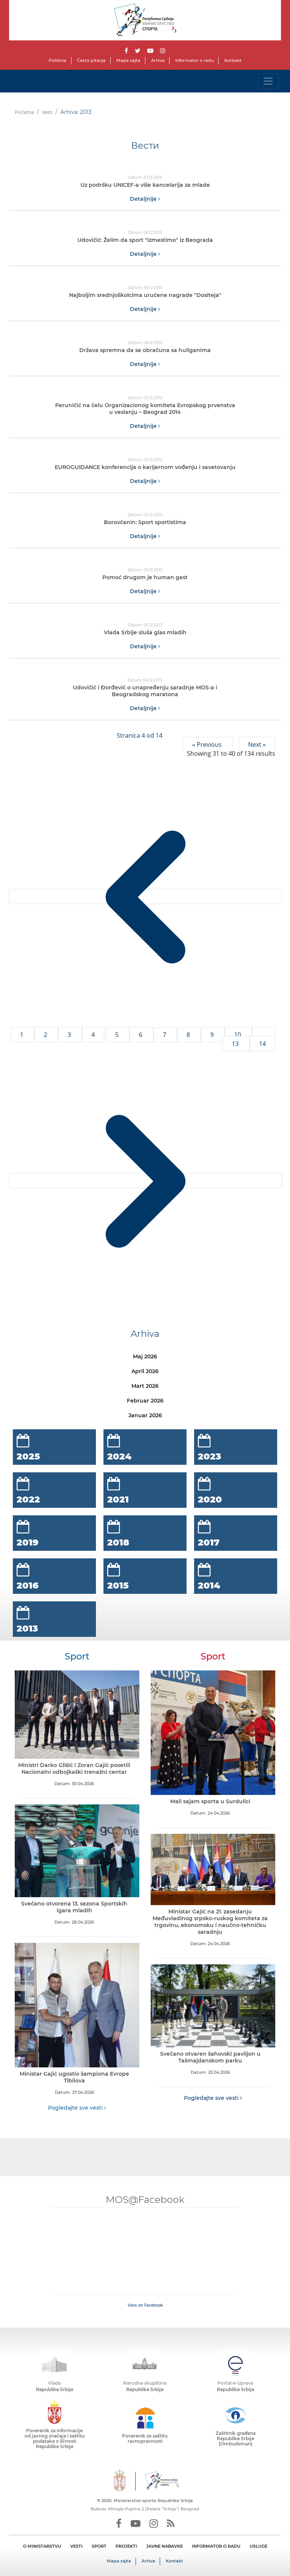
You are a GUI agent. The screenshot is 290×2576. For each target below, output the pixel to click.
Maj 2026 (145, 1356)
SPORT (99, 2546)
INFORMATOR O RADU (216, 2546)
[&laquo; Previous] (145, 896)
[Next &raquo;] (145, 1180)
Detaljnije (145, 198)
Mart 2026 (145, 1386)
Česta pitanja (91, 60)
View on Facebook (145, 2305)
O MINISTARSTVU (42, 2546)
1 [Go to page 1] (22, 1034)
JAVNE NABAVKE (164, 2546)
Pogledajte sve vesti (77, 2107)
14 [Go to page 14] (262, 1044)
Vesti (47, 112)
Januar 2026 (145, 1415)
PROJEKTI (126, 2546)
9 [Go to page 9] (212, 1034)
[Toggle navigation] (268, 81)
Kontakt (233, 60)
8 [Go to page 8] (189, 1034)
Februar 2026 (145, 1400)
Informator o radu (194, 60)
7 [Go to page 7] (165, 1034)
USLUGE (258, 2546)
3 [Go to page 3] (70, 1034)
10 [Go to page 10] (238, 1034)
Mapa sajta (128, 60)
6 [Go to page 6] (141, 1034)
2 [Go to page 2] (46, 1034)
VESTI (76, 2546)
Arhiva (158, 60)
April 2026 (145, 1371)
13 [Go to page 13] (236, 1044)
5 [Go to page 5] (117, 1034)
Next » (257, 744)
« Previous (207, 744)
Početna (57, 60)
